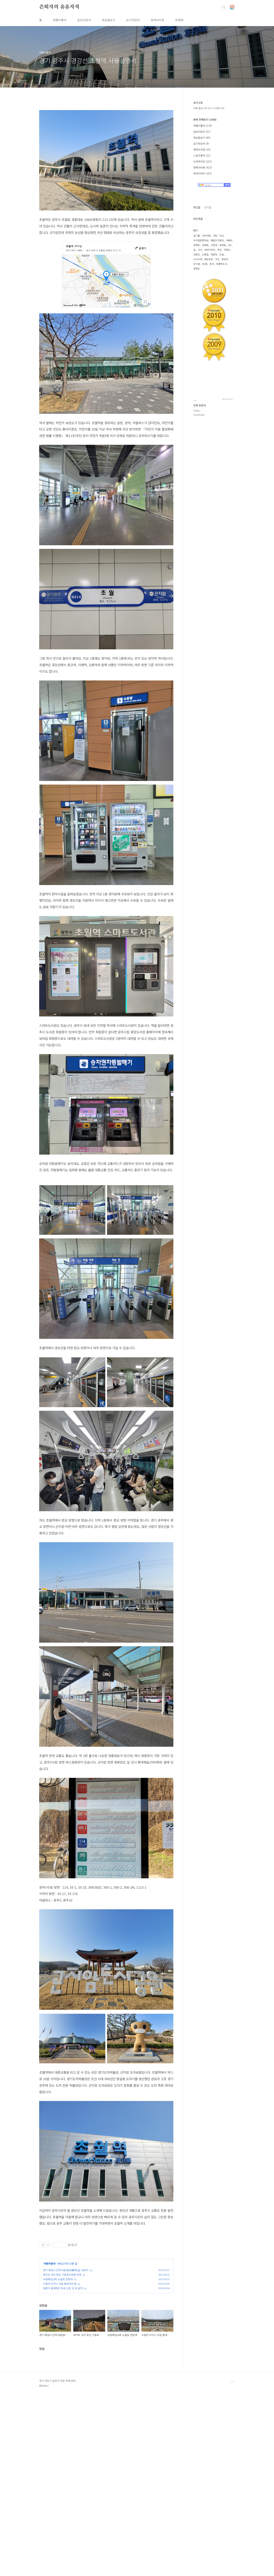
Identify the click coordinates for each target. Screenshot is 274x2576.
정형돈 (196, 268)
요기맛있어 (133, 20)
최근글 (196, 207)
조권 (221, 254)
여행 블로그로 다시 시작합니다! (208, 108)
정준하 (214, 254)
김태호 (205, 245)
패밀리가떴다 (217, 240)
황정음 (222, 245)
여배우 (229, 240)
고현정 (214, 245)
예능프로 (208, 259)
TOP (232, 2564)
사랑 (215, 235)
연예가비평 (202, 167)
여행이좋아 (59, 20)
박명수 (227, 249)
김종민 (196, 254)
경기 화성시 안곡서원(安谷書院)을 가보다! (66, 2371)
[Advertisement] (106, 1204)
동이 (212, 264)
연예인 (196, 245)
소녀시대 (197, 259)
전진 (219, 249)
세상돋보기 (108, 20)
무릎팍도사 (221, 264)
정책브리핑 (157, 20)
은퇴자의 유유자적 (59, 7)
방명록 (179, 20)
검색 (223, 7)
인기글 (207, 207)
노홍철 (205, 254)
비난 (221, 235)
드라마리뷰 (202, 161)
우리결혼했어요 (201, 240)
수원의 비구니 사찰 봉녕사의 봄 (60, 2385)
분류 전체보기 (205, 119)
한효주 (225, 259)
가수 (217, 259)
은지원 (196, 264)
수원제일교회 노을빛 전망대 (58, 2380)
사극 (200, 249)
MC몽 (204, 264)
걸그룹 (196, 235)
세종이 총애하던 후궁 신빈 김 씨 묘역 (63, 2389)
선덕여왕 (206, 235)
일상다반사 (84, 20)
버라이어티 (202, 173)
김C (230, 245)
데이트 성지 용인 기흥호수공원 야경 (62, 2376)
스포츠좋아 (202, 155)
